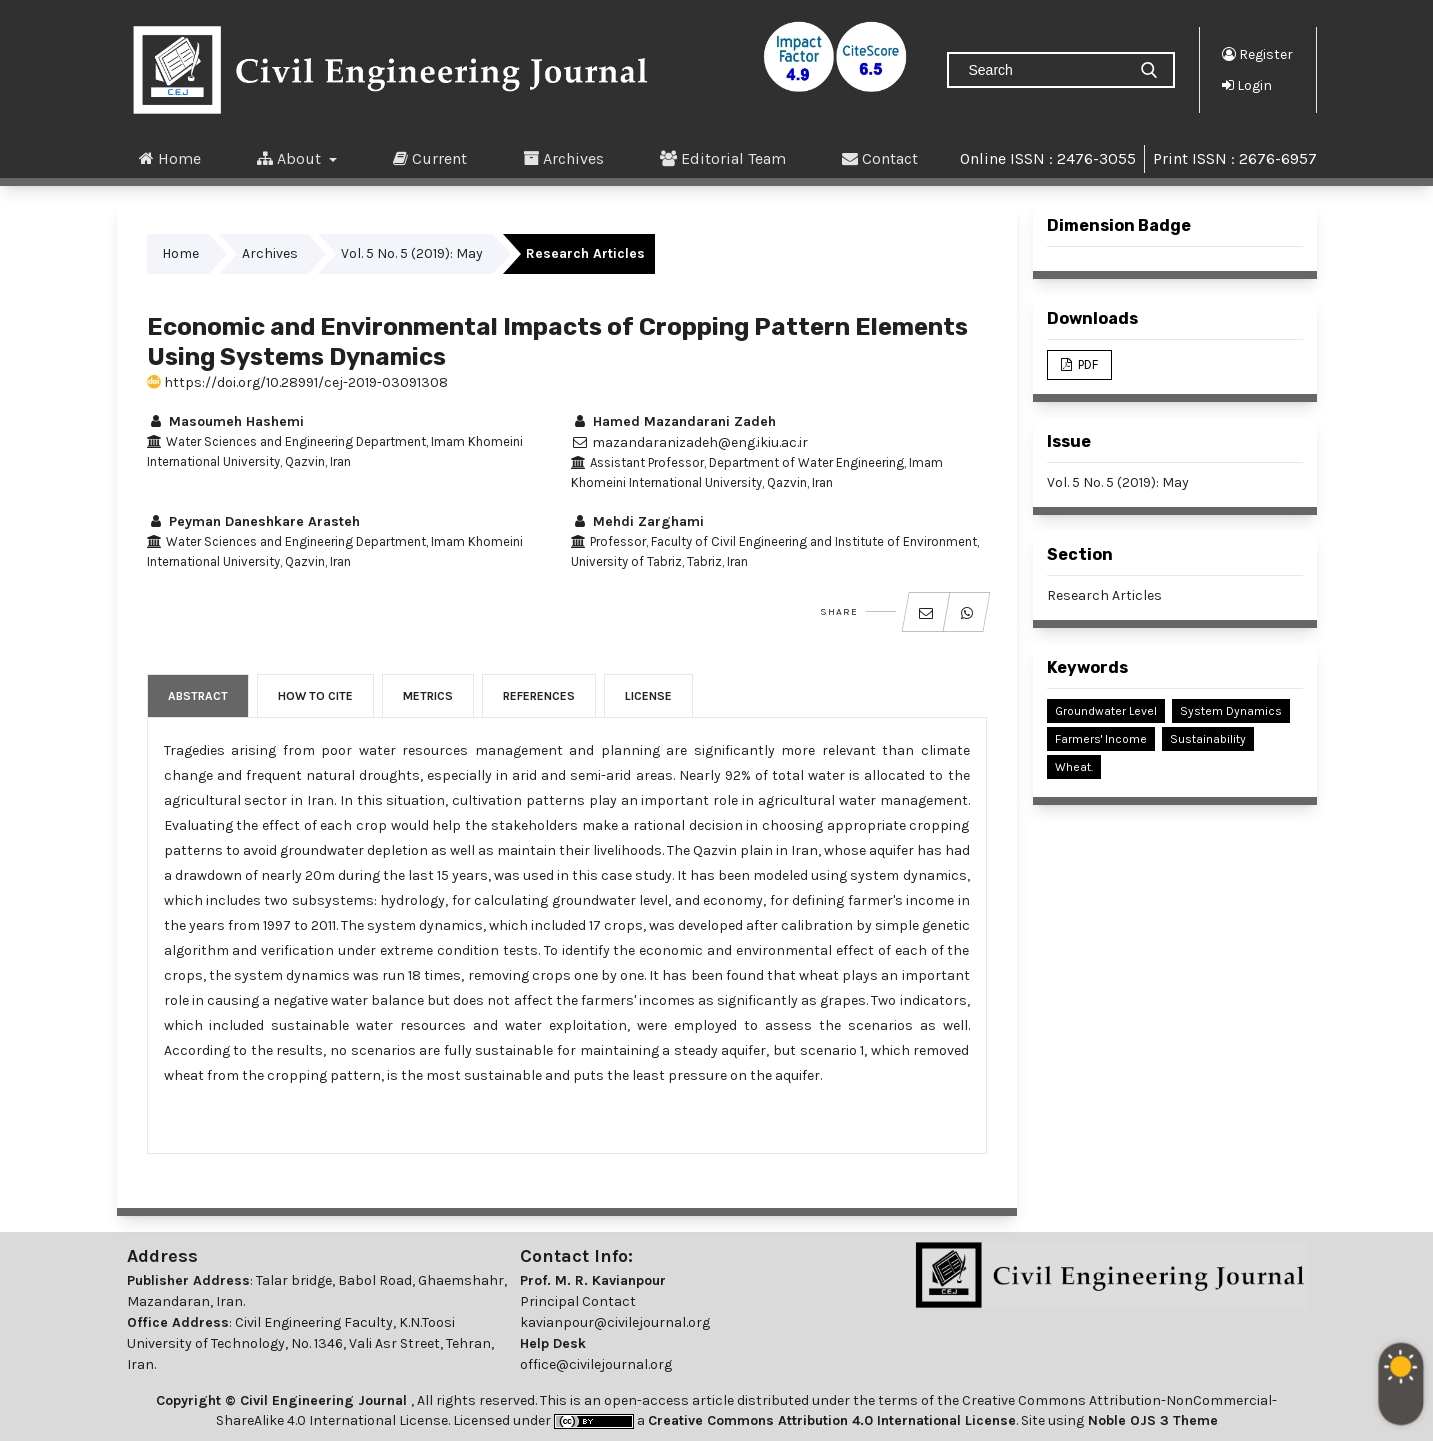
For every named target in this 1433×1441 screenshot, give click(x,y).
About (291, 158)
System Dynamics (1231, 711)
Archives (563, 158)
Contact (880, 158)
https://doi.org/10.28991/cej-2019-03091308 (297, 382)
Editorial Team (723, 158)
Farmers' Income (1101, 739)
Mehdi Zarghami (637, 521)
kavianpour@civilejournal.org (615, 1322)
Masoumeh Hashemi (225, 421)
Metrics (428, 696)
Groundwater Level (1106, 711)
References (539, 696)
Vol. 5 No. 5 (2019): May (412, 253)
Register (1257, 54)
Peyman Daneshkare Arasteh (253, 521)
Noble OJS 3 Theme (1151, 1420)
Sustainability (1208, 739)
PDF (1086, 364)
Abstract (198, 696)
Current (430, 158)
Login (1247, 85)
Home (170, 158)
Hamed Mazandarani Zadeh (673, 421)
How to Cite (315, 696)
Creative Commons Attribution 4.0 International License (832, 1420)
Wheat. (1074, 767)
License (648, 696)
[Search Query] (1045, 70)
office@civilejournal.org (596, 1364)
